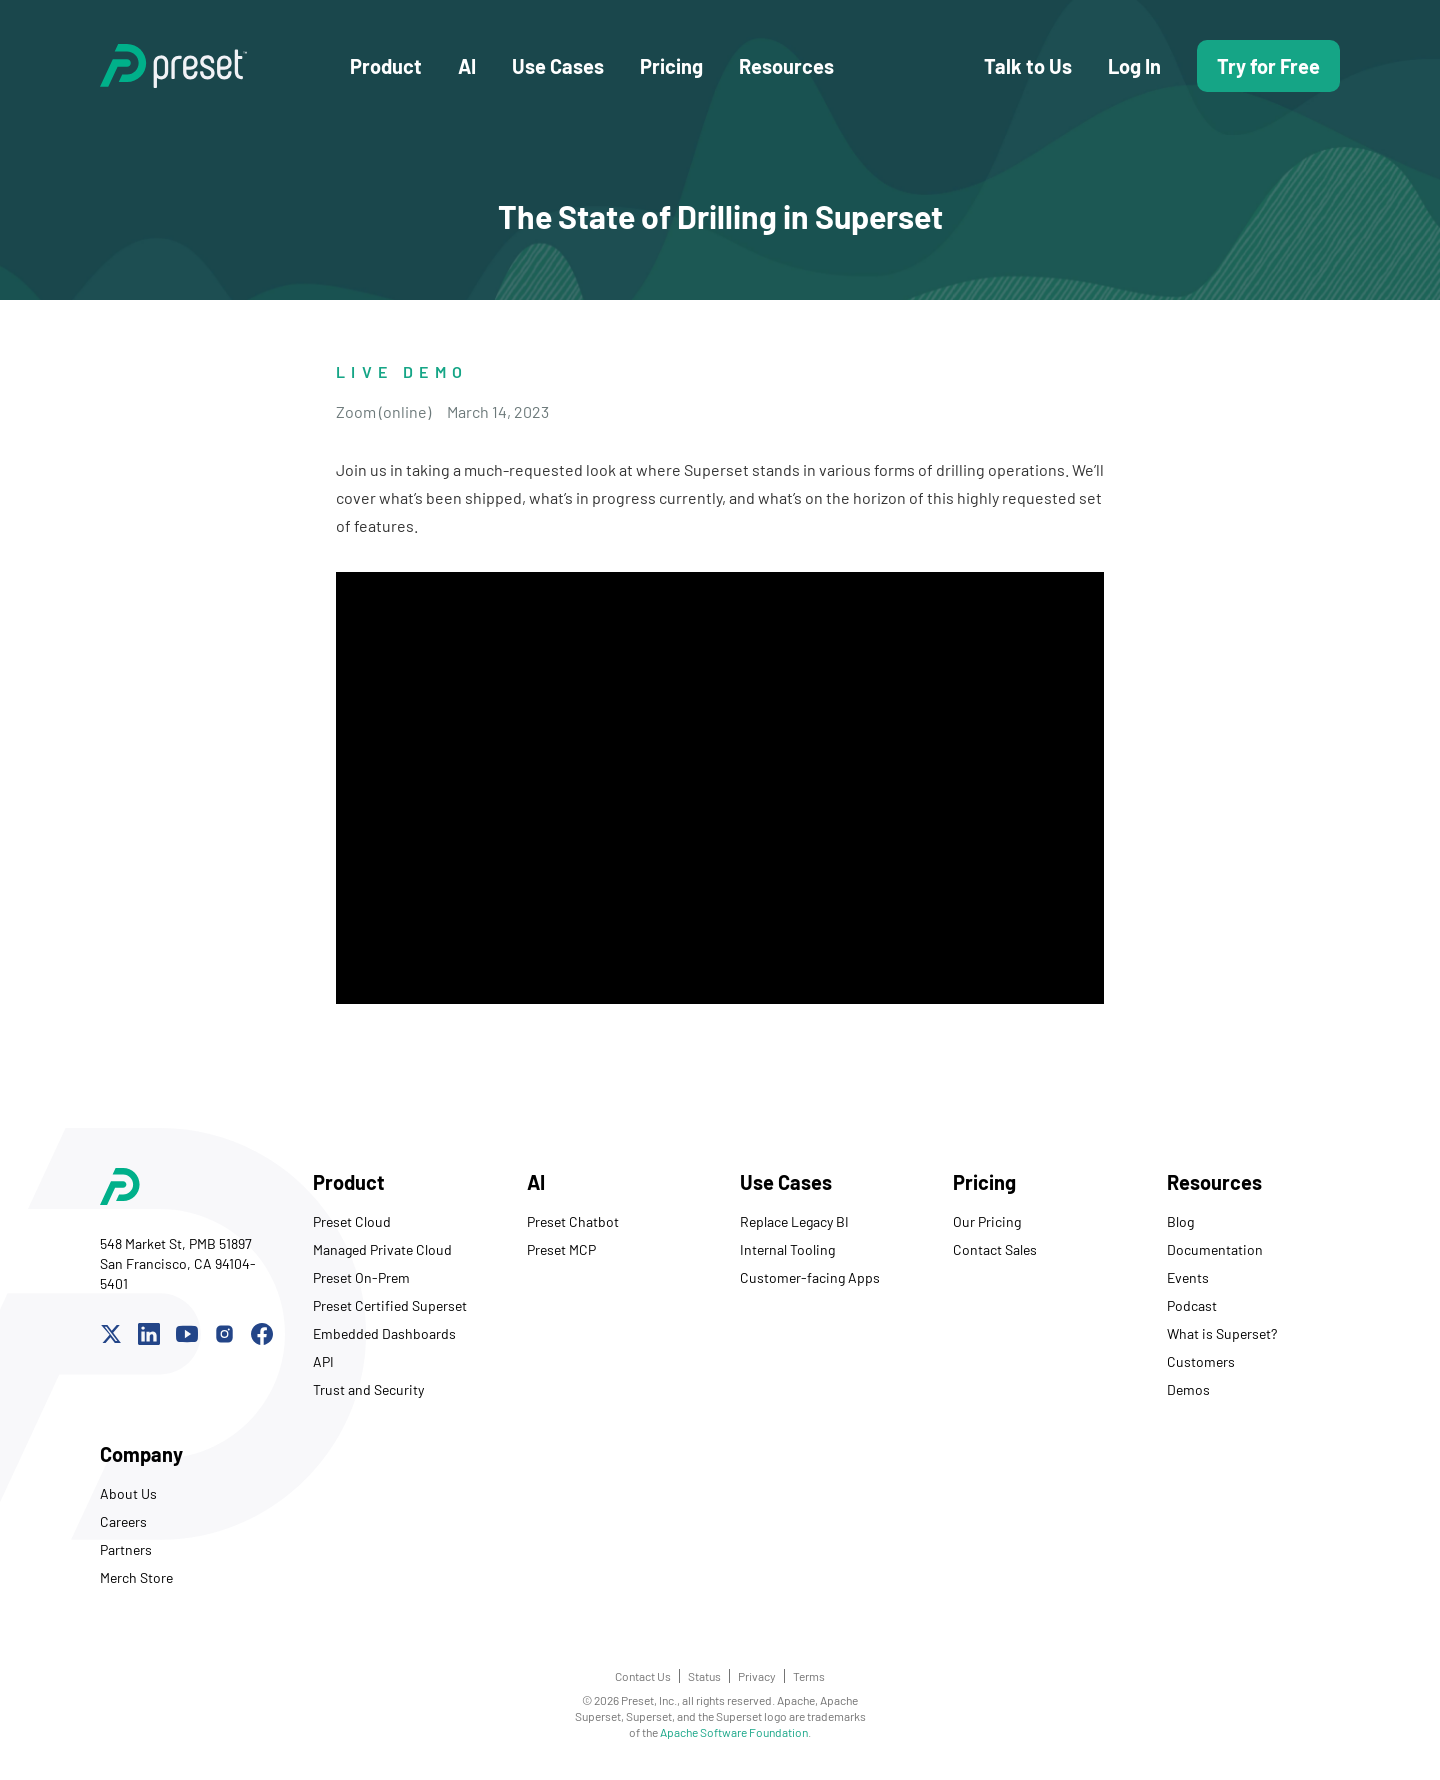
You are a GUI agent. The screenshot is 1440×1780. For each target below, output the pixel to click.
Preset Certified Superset (390, 1305)
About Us (128, 1493)
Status (704, 1676)
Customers (1201, 1361)
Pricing (671, 66)
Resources (786, 66)
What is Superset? (1222, 1333)
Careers (123, 1521)
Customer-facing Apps (810, 1277)
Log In (1134, 66)
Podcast (1192, 1305)
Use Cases (558, 66)
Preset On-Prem (361, 1277)
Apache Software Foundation (734, 1732)
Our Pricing (987, 1221)
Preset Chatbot (573, 1221)
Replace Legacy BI (794, 1221)
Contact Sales (995, 1249)
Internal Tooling (787, 1249)
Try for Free (1268, 66)
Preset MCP (561, 1249)
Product (386, 66)
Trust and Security (368, 1389)
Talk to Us (1028, 66)
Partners (126, 1549)
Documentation (1215, 1249)
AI (467, 66)
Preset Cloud (352, 1221)
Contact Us (643, 1676)
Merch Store (136, 1577)
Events (1188, 1277)
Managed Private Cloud (382, 1249)
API (323, 1361)
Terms (809, 1676)
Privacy (757, 1676)
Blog (1180, 1221)
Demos (1188, 1389)
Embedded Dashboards (384, 1333)
